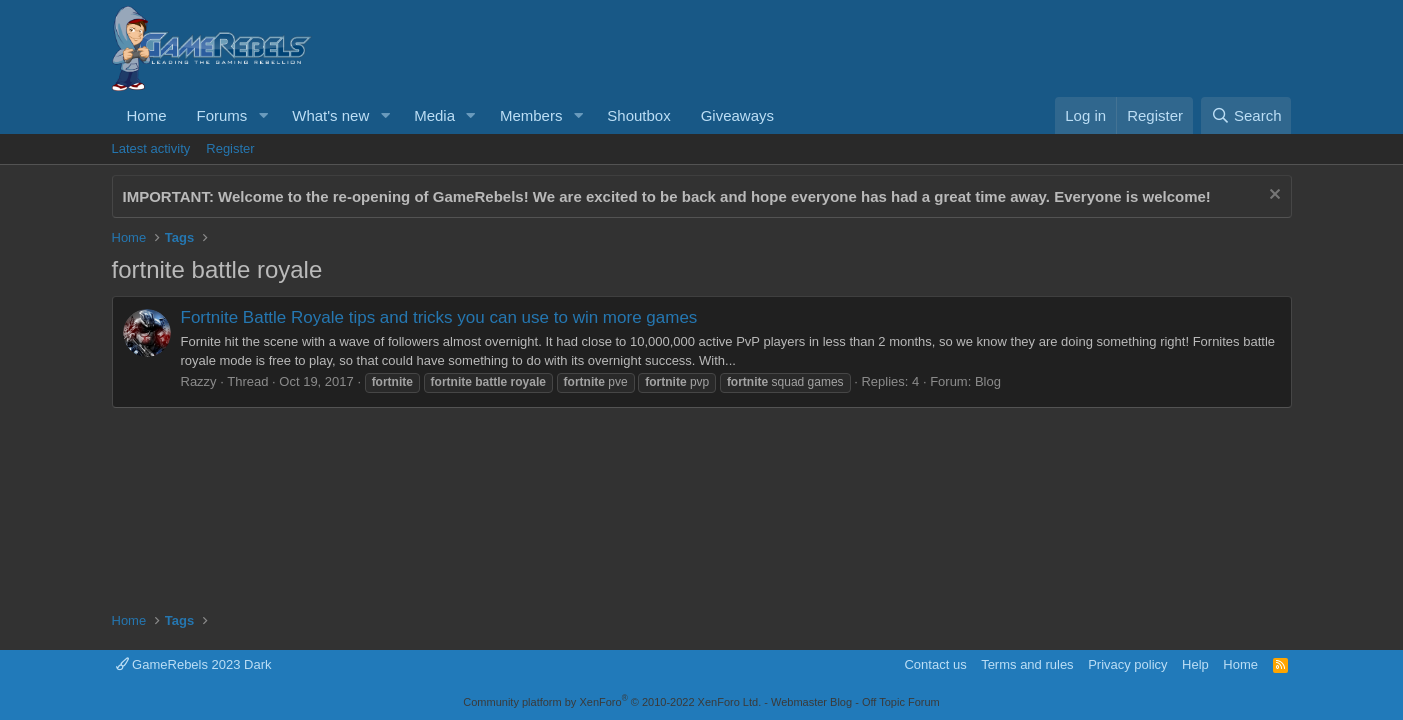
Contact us (935, 664)
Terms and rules (1027, 664)
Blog (988, 381)
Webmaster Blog (811, 702)
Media (434, 115)
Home (147, 115)
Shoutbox (638, 115)
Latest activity (151, 148)
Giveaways (737, 115)
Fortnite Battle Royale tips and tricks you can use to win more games (439, 317)
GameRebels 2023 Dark (194, 664)
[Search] (1246, 115)
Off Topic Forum (901, 702)
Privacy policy (1127, 664)
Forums (222, 115)
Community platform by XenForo (612, 702)
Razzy (199, 381)
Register (230, 148)
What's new (330, 115)
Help (1195, 664)
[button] (263, 115)
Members (531, 115)
